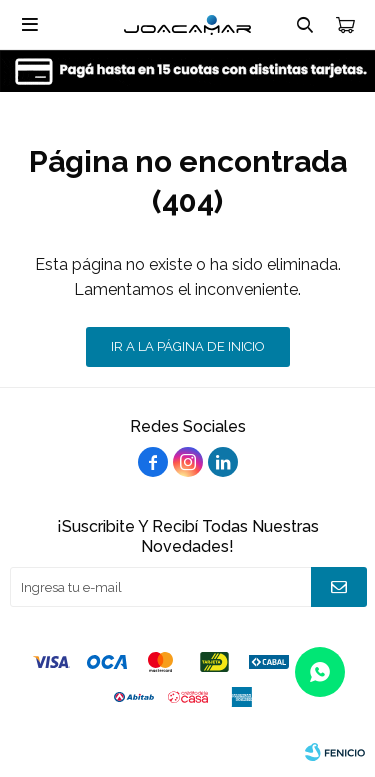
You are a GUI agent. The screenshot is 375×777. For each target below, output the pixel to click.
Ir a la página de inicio (188, 346)
